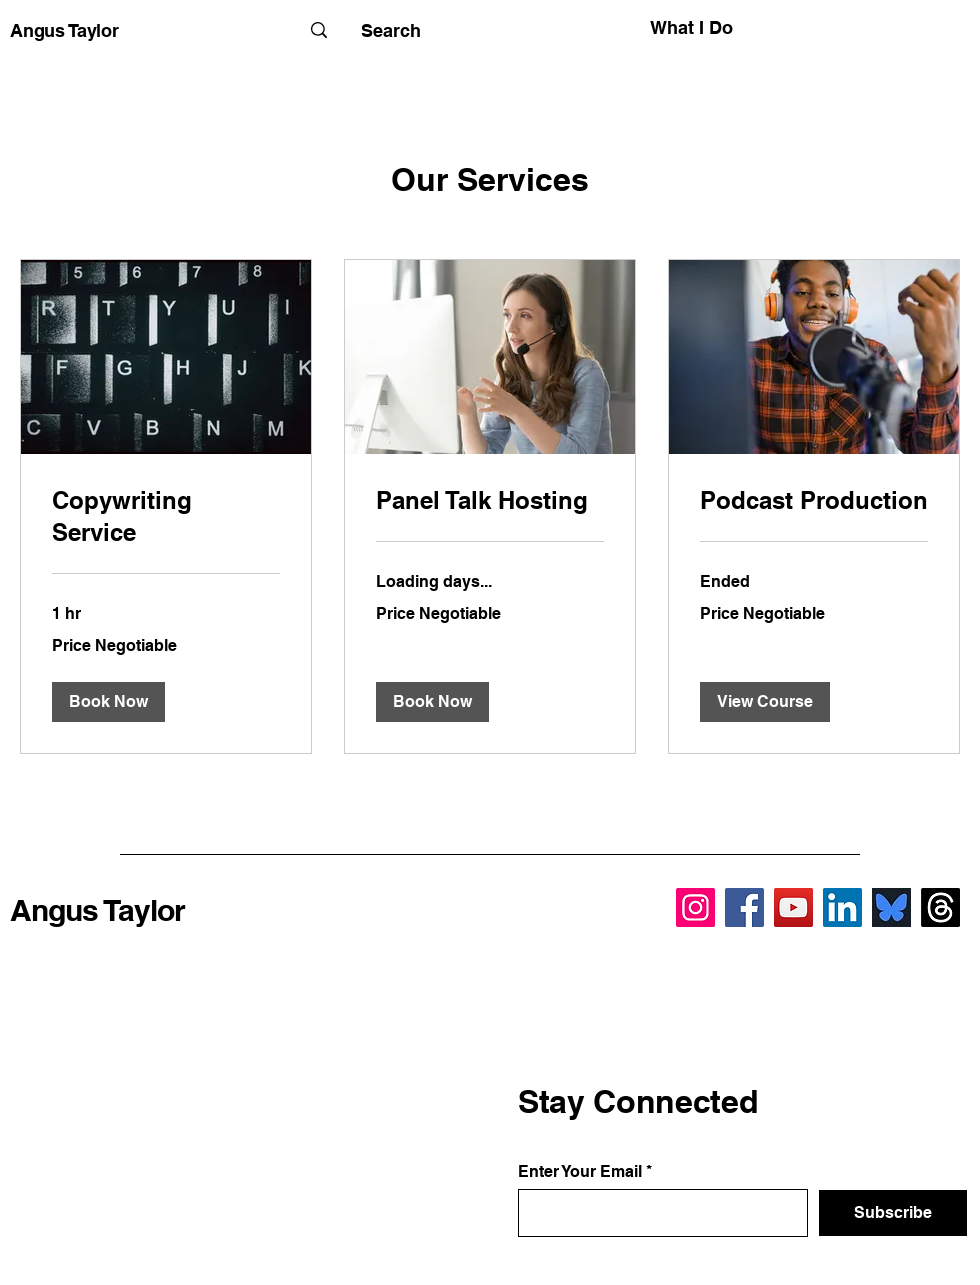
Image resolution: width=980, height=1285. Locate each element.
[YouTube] (793, 907)
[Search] (390, 30)
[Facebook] (744, 907)
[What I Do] (642, 27)
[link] (166, 517)
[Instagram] (695, 907)
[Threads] (940, 907)
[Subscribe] (893, 1213)
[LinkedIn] (842, 907)
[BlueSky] (891, 907)
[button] (108, 702)
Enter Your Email (580, 1172)
